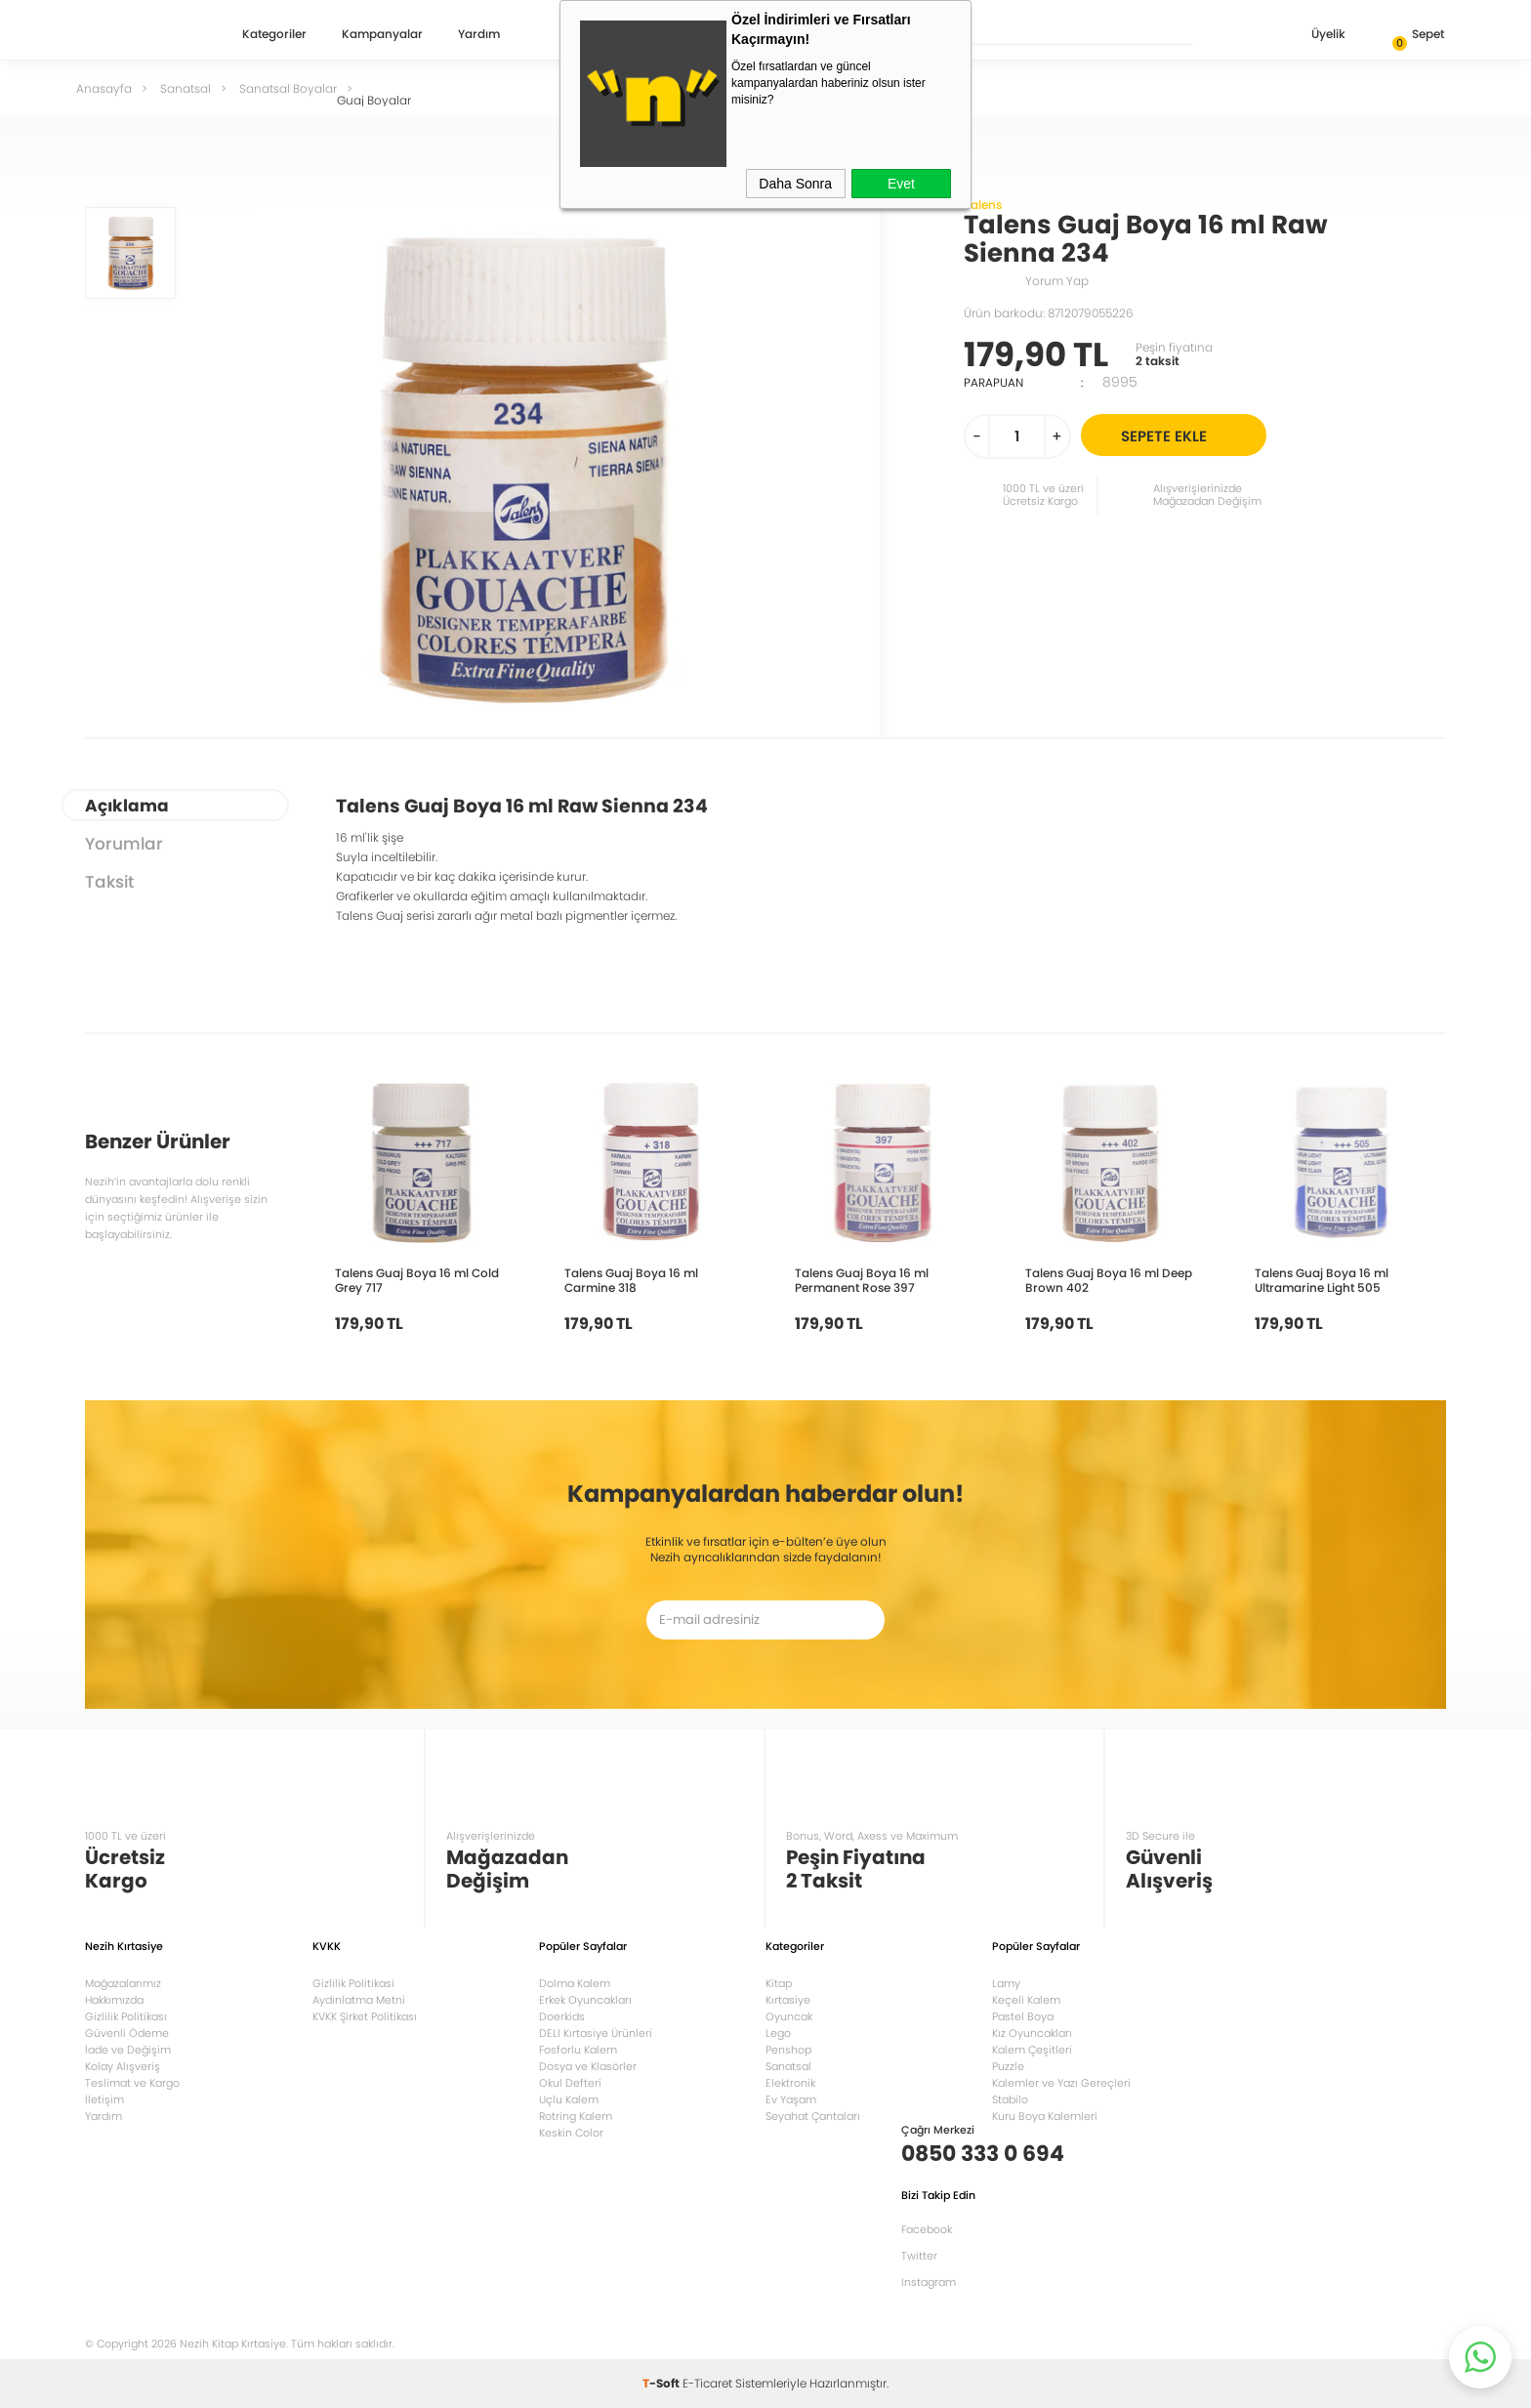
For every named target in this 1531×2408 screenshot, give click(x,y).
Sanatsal (788, 2066)
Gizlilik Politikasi (353, 1983)
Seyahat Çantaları (813, 2116)
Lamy (1006, 1983)
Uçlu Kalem (569, 2099)
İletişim (104, 2099)
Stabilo (1010, 2099)
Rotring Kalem (575, 2116)
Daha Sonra (795, 183)
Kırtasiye (788, 2000)
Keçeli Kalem (1026, 2000)
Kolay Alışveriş (122, 2066)
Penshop (788, 2049)
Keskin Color (571, 2132)
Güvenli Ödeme (127, 2033)
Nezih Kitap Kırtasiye (141, 34)
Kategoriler (274, 35)
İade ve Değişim (128, 2049)
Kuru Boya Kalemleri (1044, 2116)
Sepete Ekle (1191, 435)
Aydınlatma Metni (358, 2000)
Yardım (479, 35)
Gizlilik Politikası (126, 2016)
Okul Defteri (570, 2083)
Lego (778, 2033)
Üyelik (1312, 35)
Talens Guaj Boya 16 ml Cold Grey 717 (417, 1280)
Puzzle (1008, 2066)
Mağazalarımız (123, 1983)
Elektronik (790, 2083)
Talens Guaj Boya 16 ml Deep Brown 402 (1108, 1280)
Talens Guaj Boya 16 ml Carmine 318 (631, 1280)
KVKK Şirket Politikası (364, 2016)
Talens (983, 204)
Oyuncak (789, 2016)
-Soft (662, 2383)
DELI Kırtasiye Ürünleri (595, 2033)
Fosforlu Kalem (578, 2049)
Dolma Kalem (574, 1983)
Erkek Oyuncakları (585, 2000)
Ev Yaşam (791, 2099)
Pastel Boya (1023, 2016)
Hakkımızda (114, 2000)
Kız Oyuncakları (1032, 2033)
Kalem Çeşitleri (1032, 2049)
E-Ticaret (707, 2383)
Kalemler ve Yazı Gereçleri (1061, 2083)
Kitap (779, 1983)
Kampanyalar (382, 35)
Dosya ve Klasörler (588, 2066)
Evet (901, 183)
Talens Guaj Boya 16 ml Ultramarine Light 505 (1321, 1280)
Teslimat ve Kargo (132, 2083)
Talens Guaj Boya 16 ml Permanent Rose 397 (862, 1280)
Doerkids (562, 2016)
